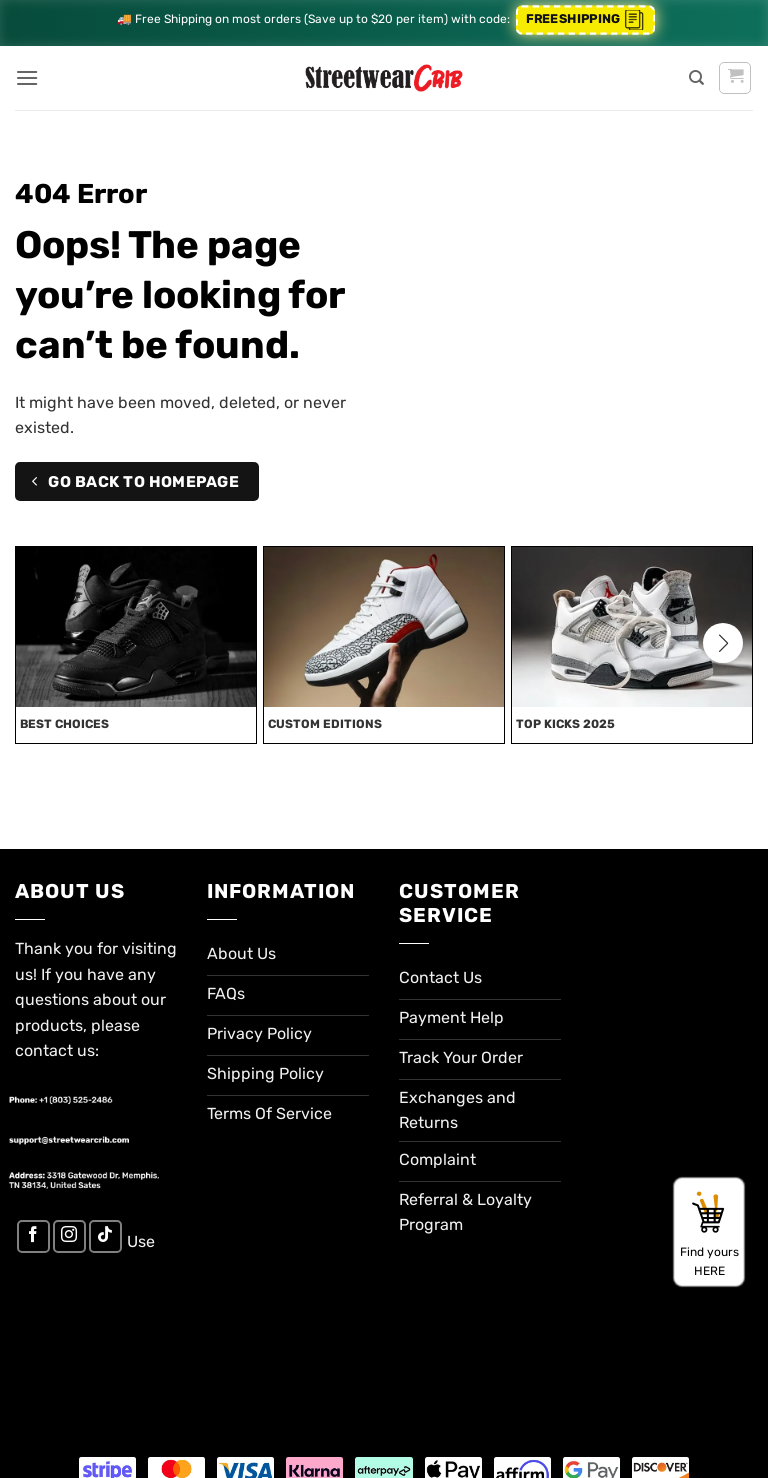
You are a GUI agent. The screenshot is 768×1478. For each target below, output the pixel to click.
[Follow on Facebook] (33, 1236)
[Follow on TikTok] (105, 1236)
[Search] (696, 78)
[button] (27, 77)
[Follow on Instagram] (69, 1236)
